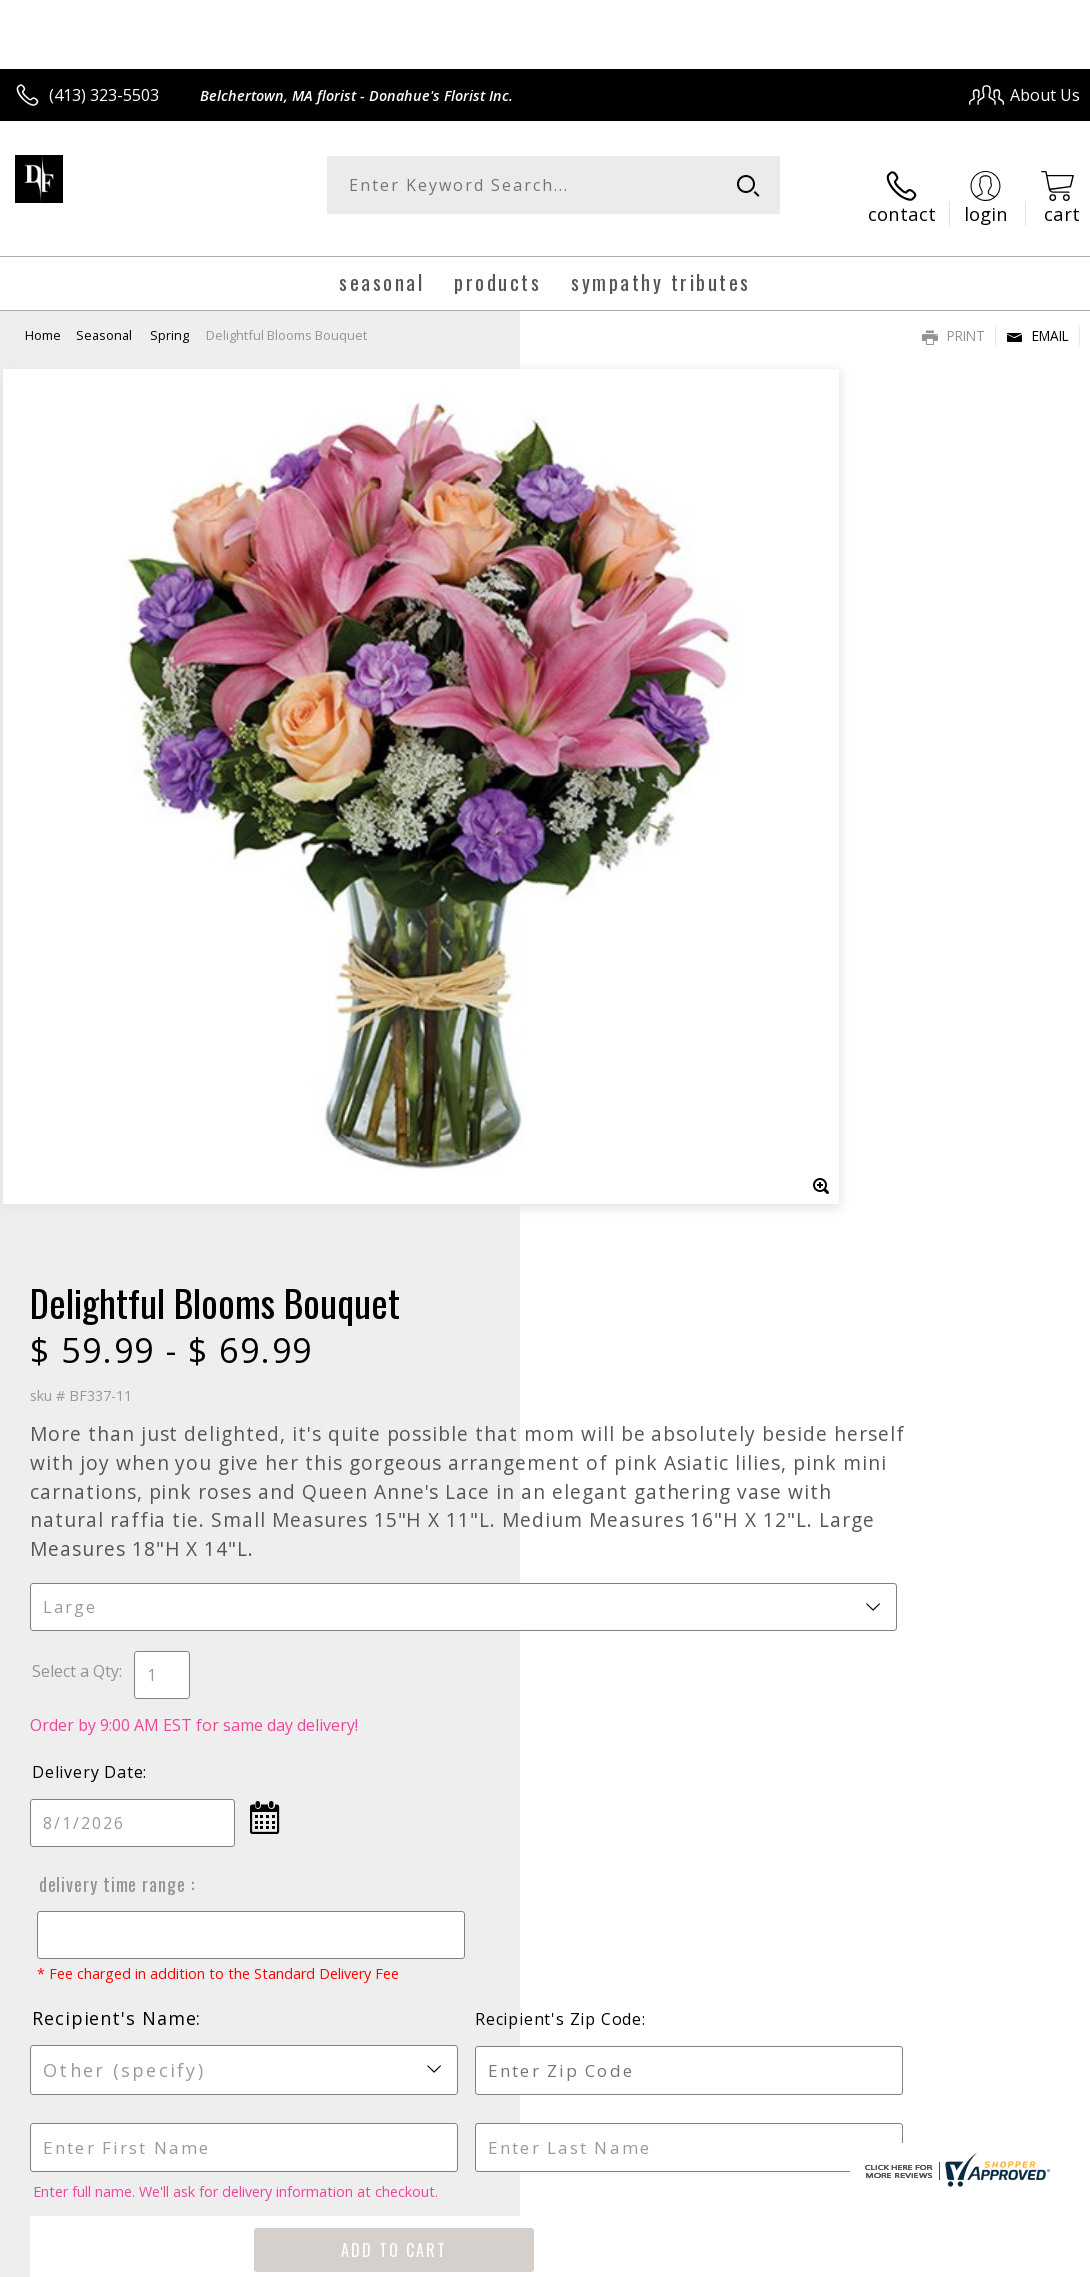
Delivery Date (607, 923)
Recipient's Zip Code (898, 1189)
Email (1037, 315)
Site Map (1006, 2255)
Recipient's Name (634, 1188)
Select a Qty (595, 822)
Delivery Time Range (628, 1035)
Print (953, 315)
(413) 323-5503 (104, 95)
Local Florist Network (883, 2255)
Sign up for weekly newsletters (545, 1764)
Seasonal (105, 315)
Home (43, 315)
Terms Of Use (625, 2255)
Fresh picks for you (545, 1642)
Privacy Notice (742, 2255)
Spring (169, 315)
